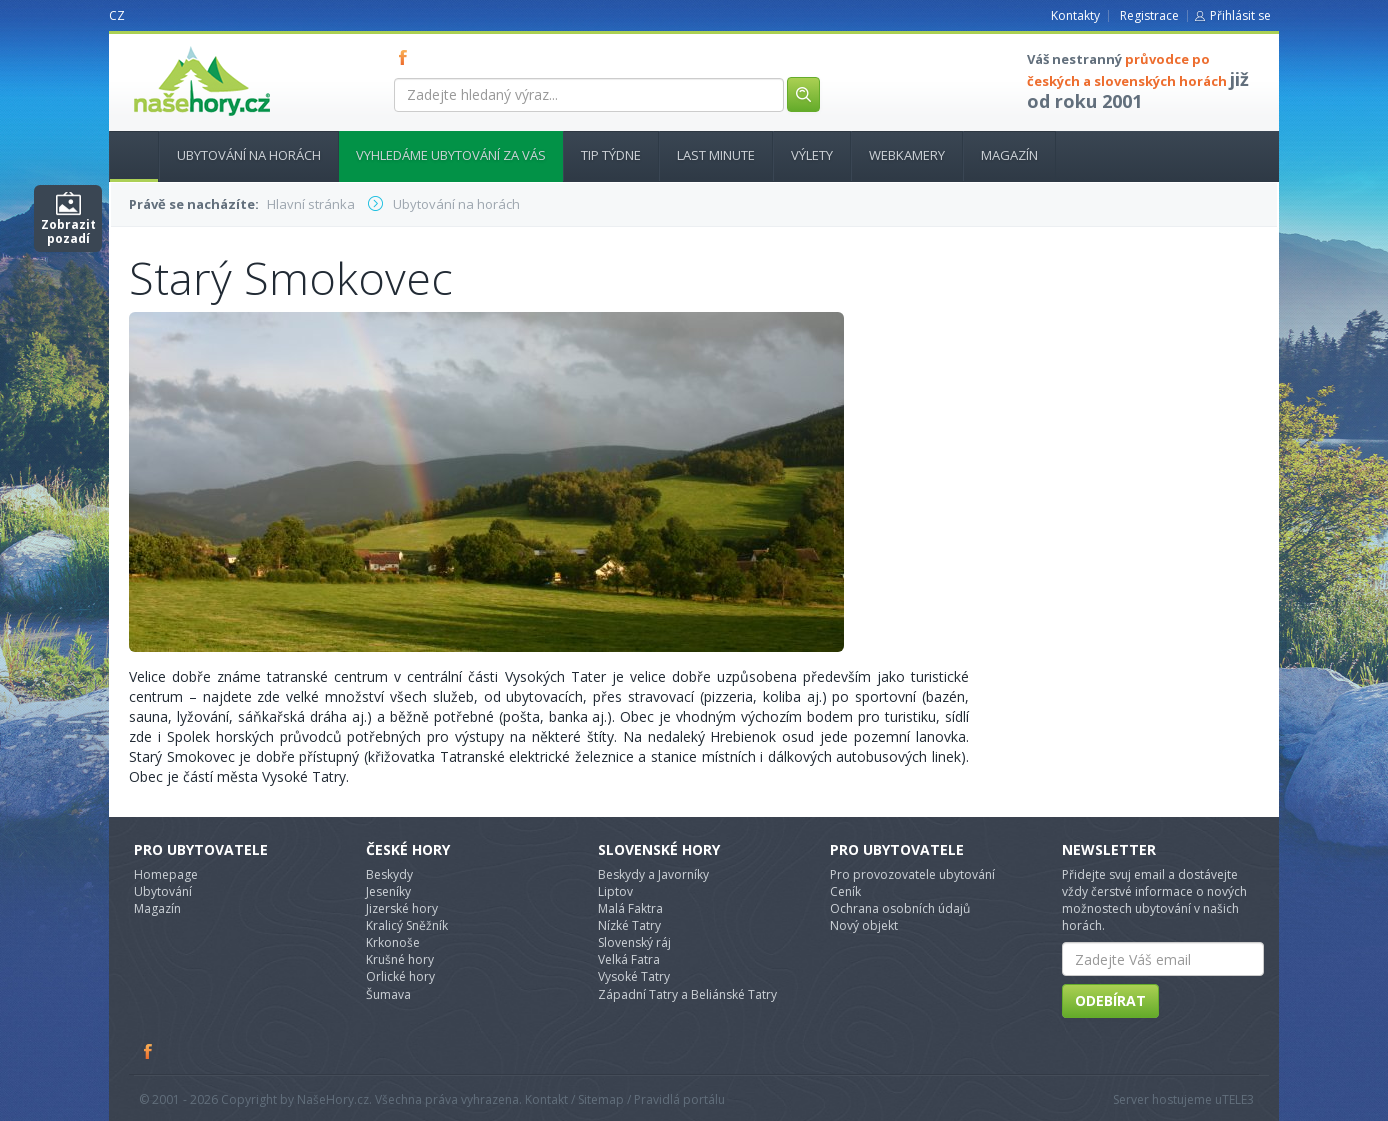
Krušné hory (400, 959)
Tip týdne (611, 155)
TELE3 (1238, 1099)
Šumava (388, 994)
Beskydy (389, 874)
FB (407, 57)
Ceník (845, 891)
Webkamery (907, 155)
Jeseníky (388, 891)
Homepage (166, 874)
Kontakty (1075, 15)
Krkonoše (393, 942)
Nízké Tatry (629, 925)
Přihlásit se (1240, 15)
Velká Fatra (629, 959)
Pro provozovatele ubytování (912, 874)
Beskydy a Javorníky (653, 874)
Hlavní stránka (126, 155)
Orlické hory (400, 976)
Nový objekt (864, 925)
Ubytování (163, 891)
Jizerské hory (402, 908)
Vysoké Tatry (634, 976)
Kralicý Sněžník (407, 925)
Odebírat (1110, 1000)
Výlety (812, 155)
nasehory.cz (166, 46)
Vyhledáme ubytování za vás (451, 155)
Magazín (1009, 155)
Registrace (1149, 15)
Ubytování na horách (249, 155)
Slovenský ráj (634, 942)
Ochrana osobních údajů (900, 908)
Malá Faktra (630, 908)
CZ (117, 15)
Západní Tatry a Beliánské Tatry (687, 994)
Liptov (615, 891)
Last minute (716, 155)
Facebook (149, 1051)
